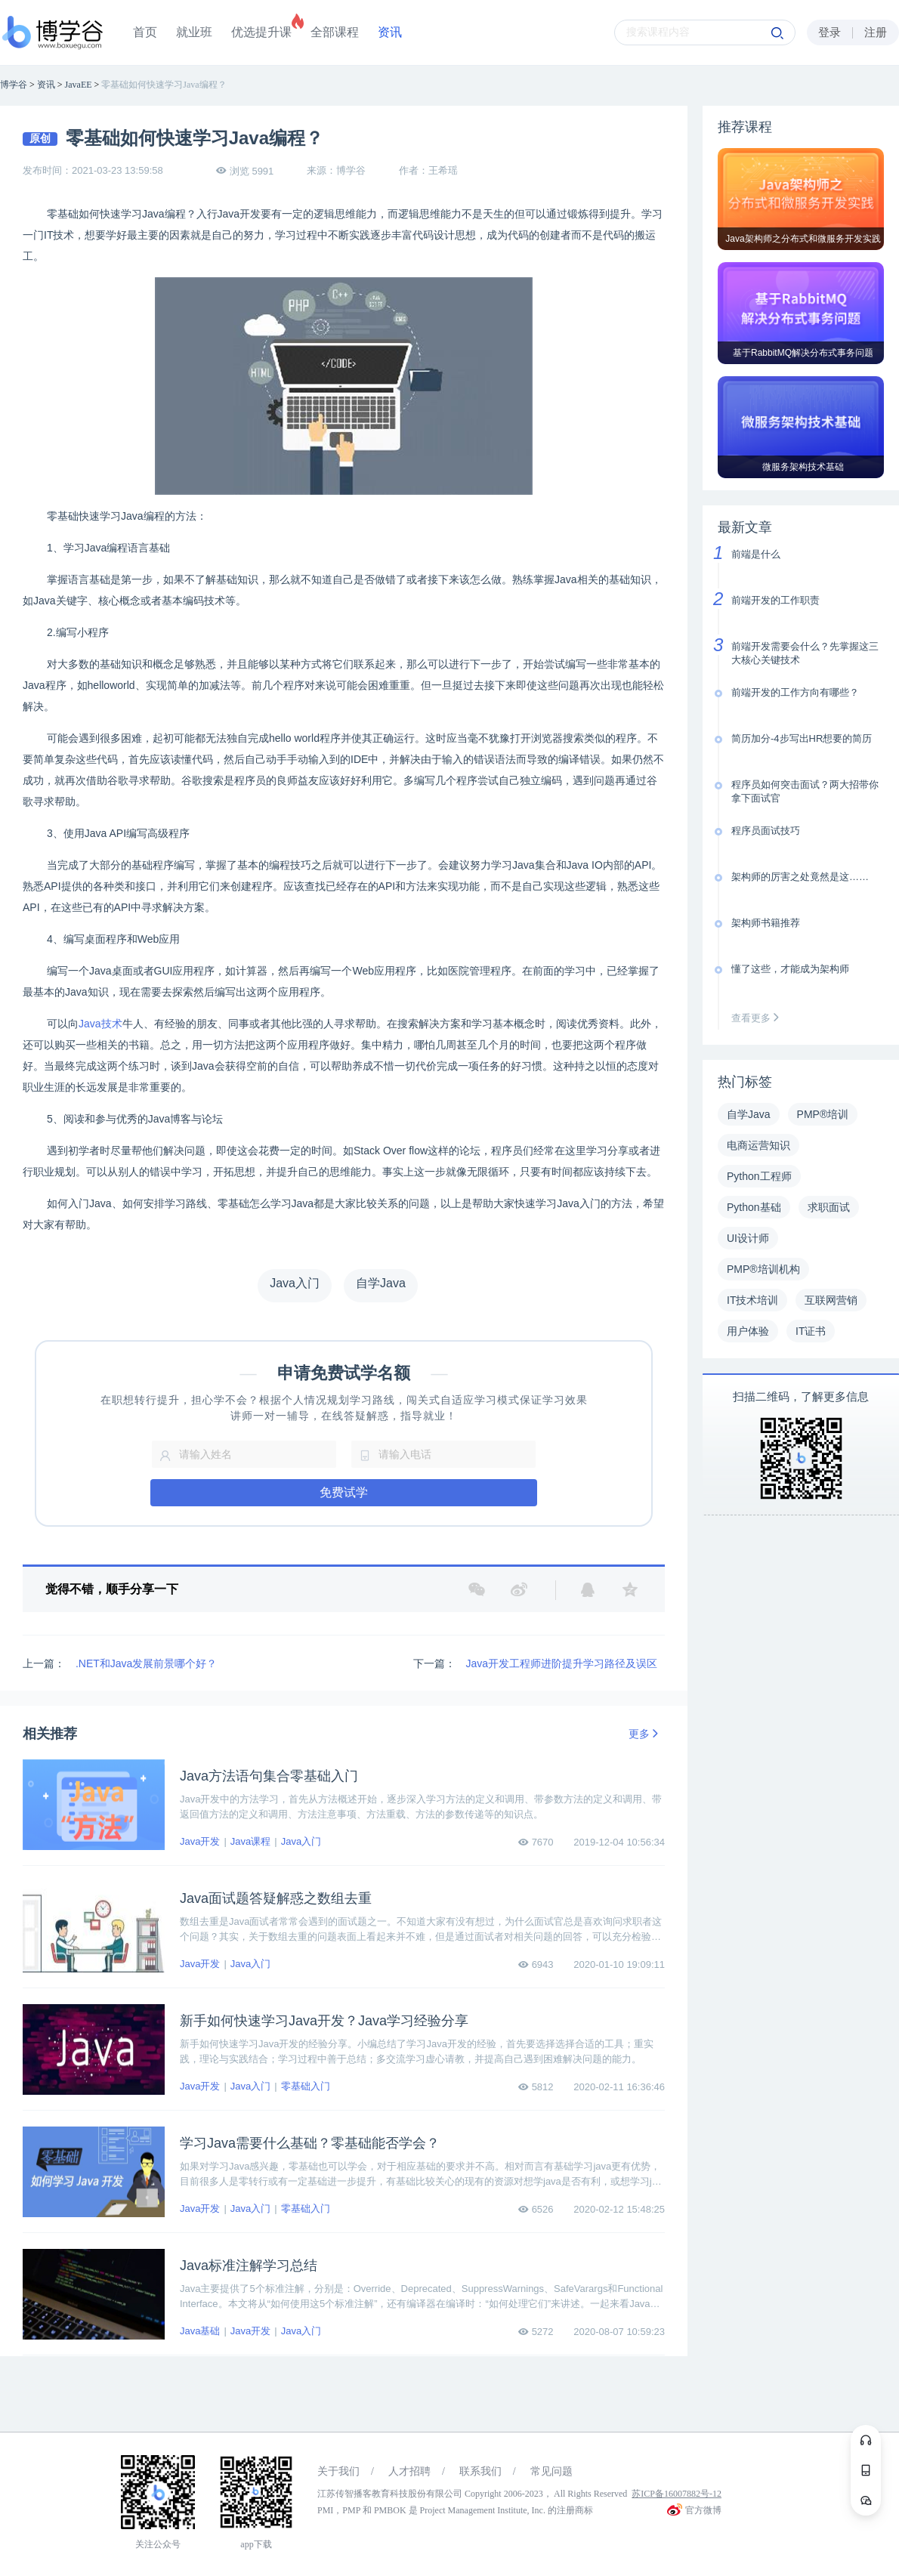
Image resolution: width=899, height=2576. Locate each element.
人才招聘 (409, 2471)
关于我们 (338, 2471)
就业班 (194, 32)
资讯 (390, 32)
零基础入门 (305, 2086)
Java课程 (250, 1841)
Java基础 (200, 2331)
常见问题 (551, 2471)
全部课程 (334, 32)
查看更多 (758, 1018)
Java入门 (301, 1841)
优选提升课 (261, 32)
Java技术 (100, 1024)
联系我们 (480, 2471)
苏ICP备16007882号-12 (676, 2493)
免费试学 (344, 1492)
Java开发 (200, 1841)
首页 (145, 32)
